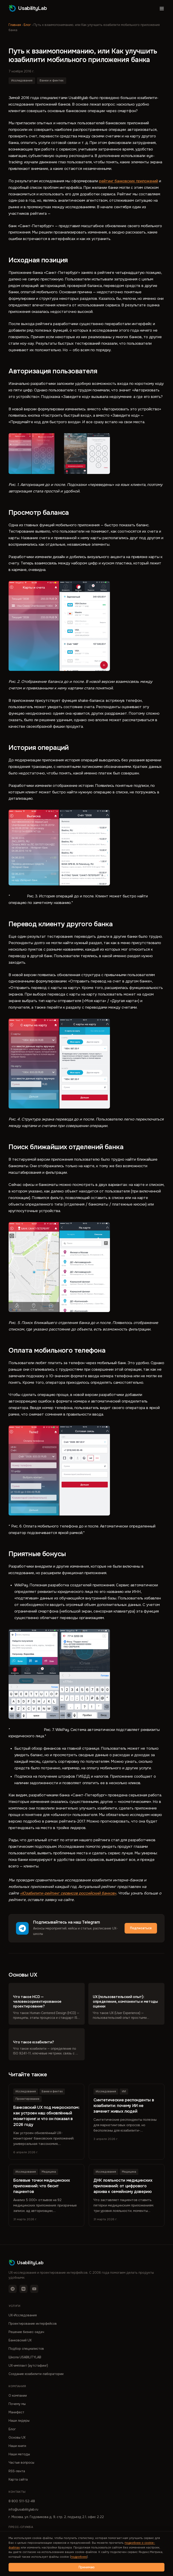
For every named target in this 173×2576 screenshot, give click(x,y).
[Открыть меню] (161, 8)
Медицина (49, 2172)
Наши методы (19, 2454)
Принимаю (87, 2567)
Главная (15, 25)
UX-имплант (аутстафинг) (28, 2365)
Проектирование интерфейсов (33, 2324)
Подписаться (141, 1928)
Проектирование (27, 2099)
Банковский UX (20, 2340)
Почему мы (17, 2404)
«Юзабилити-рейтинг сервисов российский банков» (68, 1893)
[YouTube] (34, 2289)
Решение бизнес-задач (26, 2332)
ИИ (124, 2091)
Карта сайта (18, 2479)
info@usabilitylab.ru (23, 2509)
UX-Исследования (23, 2315)
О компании (18, 2395)
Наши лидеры (19, 2421)
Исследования (21, 80)
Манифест (16, 2412)
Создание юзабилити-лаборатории (36, 2374)
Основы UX (17, 2437)
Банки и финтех (52, 80)
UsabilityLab (28, 8)
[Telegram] (13, 2289)
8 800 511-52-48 (22, 2501)
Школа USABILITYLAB (25, 2357)
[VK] (23, 2289)
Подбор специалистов (26, 2349)
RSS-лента (17, 2471)
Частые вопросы (21, 2462)
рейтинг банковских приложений (128, 181)
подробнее (79, 2557)
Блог (27, 25)
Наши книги (17, 2446)
